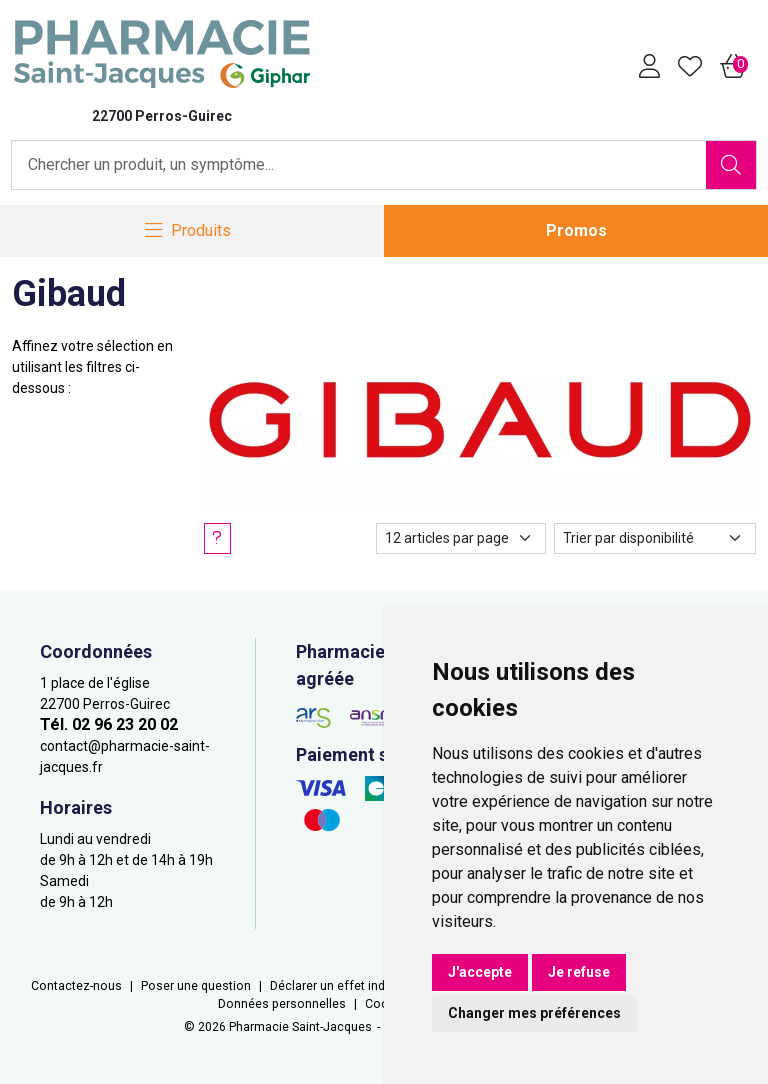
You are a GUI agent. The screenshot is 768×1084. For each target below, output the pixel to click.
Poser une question (196, 986)
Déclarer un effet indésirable (350, 986)
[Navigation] (188, 231)
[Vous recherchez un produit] (359, 165)
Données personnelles (282, 1004)
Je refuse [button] (579, 972)
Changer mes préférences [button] (534, 1013)
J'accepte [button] (480, 972)
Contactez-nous (76, 986)
